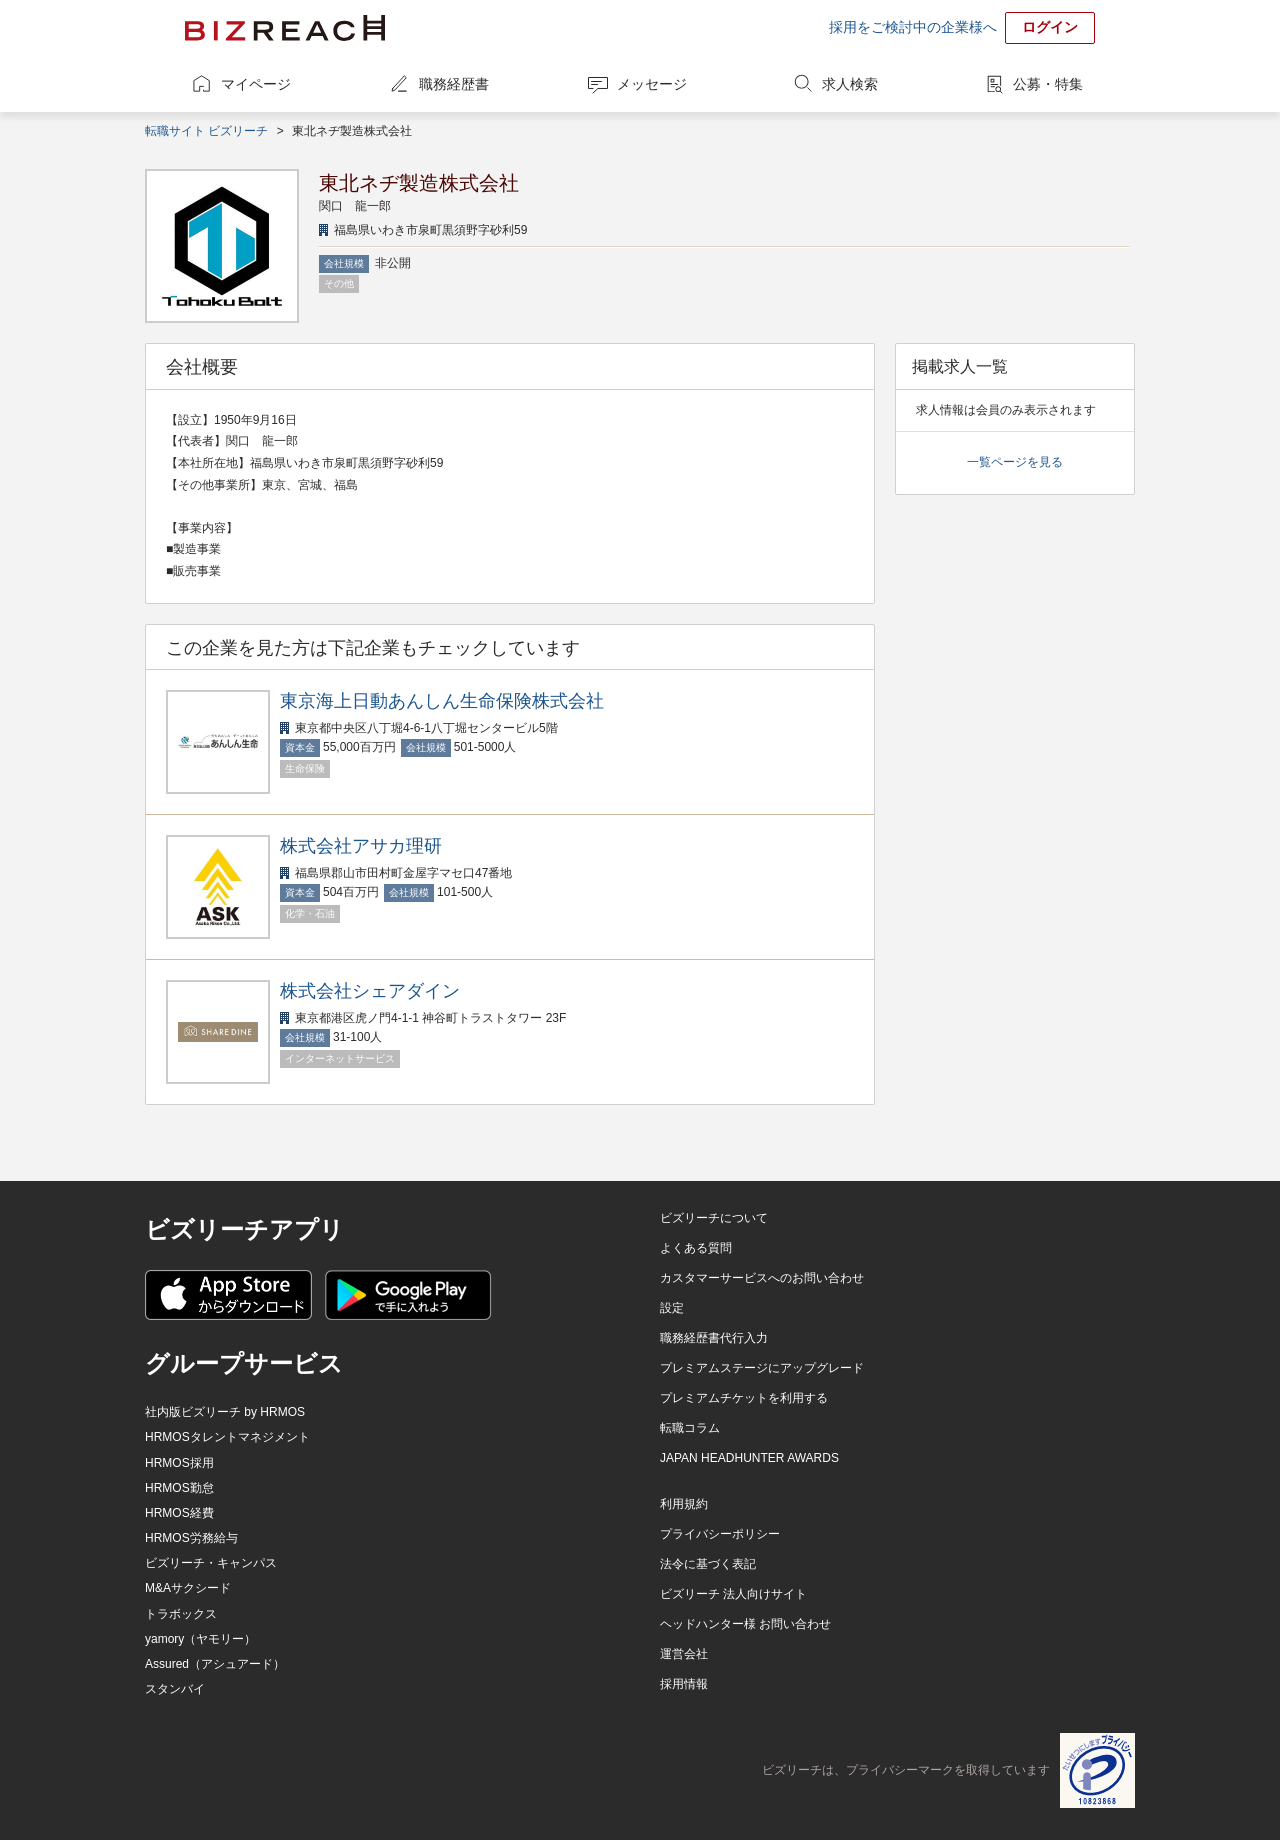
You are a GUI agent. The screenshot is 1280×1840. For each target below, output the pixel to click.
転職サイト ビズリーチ (206, 131)
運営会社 (684, 1654)
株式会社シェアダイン (370, 991)
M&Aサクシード (188, 1588)
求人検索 (850, 84)
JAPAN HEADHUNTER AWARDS (749, 1458)
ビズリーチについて (714, 1218)
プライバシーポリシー (720, 1534)
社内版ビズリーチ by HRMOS (225, 1412)
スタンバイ (175, 1689)
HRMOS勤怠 (179, 1488)
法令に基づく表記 (708, 1564)
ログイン (1050, 27)
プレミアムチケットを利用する (744, 1398)
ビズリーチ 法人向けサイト (733, 1594)
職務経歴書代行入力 (714, 1338)
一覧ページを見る (1015, 462)
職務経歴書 (454, 84)
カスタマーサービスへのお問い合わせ (762, 1278)
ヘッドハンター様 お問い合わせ (745, 1624)
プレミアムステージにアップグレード (762, 1368)
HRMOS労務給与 (191, 1538)
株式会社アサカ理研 (361, 846)
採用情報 (684, 1684)
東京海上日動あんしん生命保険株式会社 (442, 701)
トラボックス (181, 1614)
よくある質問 (696, 1248)
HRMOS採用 (179, 1463)
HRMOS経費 (179, 1513)
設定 (672, 1308)
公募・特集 (1048, 84)
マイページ (256, 84)
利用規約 (684, 1504)
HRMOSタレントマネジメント (227, 1437)
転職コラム (690, 1428)
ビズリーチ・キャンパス (211, 1563)
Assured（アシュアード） (215, 1664)
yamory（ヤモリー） (200, 1639)
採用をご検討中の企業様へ (913, 27)
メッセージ (652, 84)
